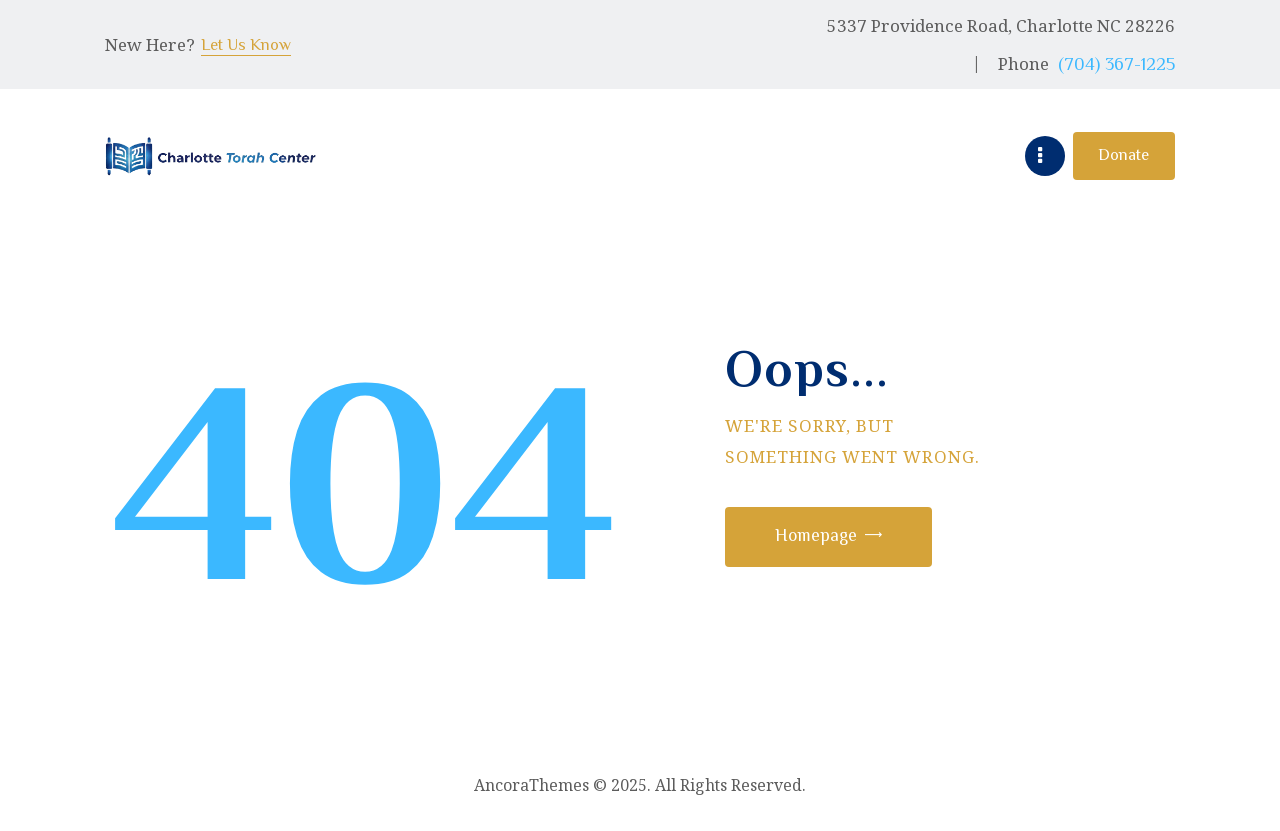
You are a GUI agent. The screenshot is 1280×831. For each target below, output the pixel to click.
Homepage (821, 537)
